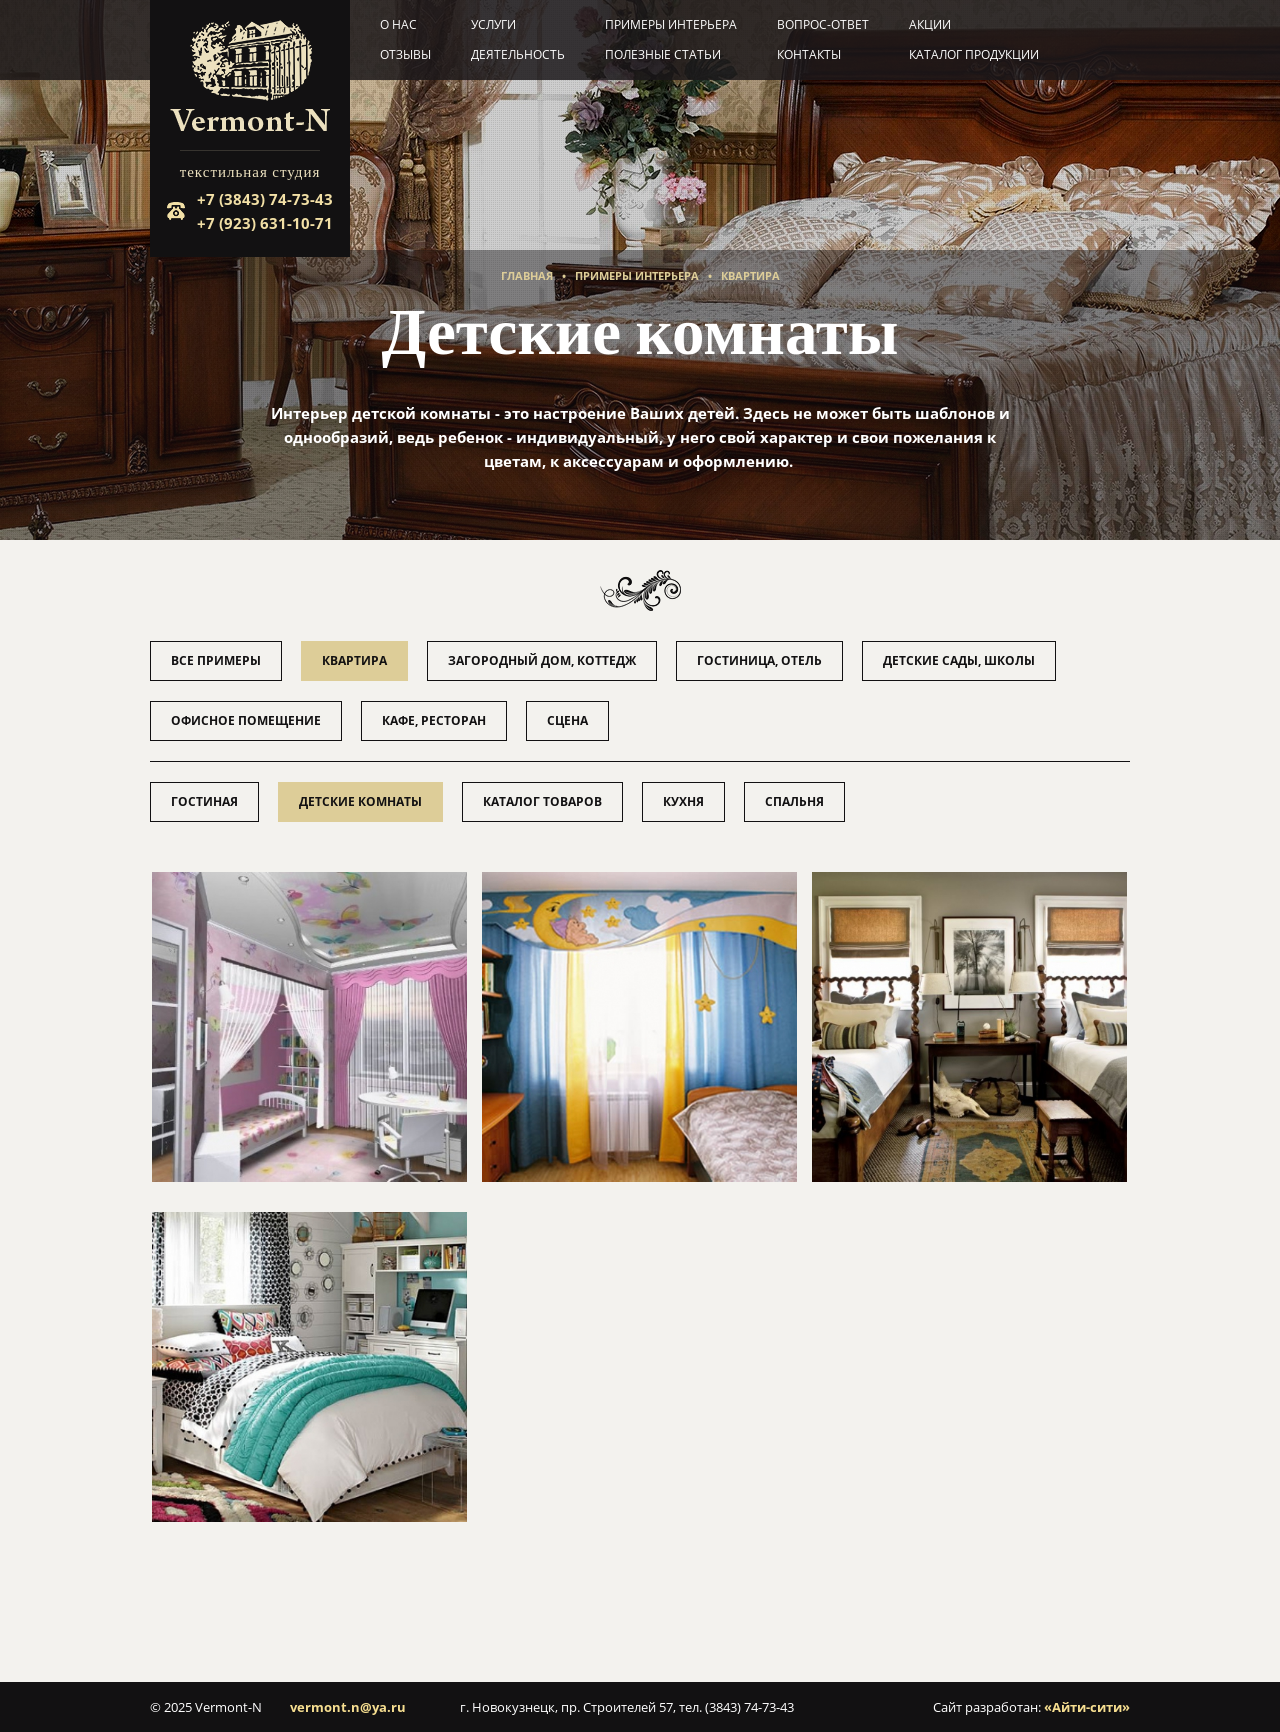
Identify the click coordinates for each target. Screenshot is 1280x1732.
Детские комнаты (360, 801)
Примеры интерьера (671, 24)
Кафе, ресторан (434, 720)
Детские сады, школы (959, 660)
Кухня (683, 801)
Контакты (809, 54)
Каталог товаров (542, 801)
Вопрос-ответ (823, 24)
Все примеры (216, 660)
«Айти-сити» (1087, 1707)
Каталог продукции (974, 54)
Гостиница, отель (759, 660)
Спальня (794, 801)
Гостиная (204, 801)
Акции (930, 24)
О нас (398, 24)
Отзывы (405, 54)
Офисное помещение (246, 720)
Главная (527, 275)
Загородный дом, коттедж (542, 660)
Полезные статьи (663, 54)
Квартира (750, 275)
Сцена (567, 720)
